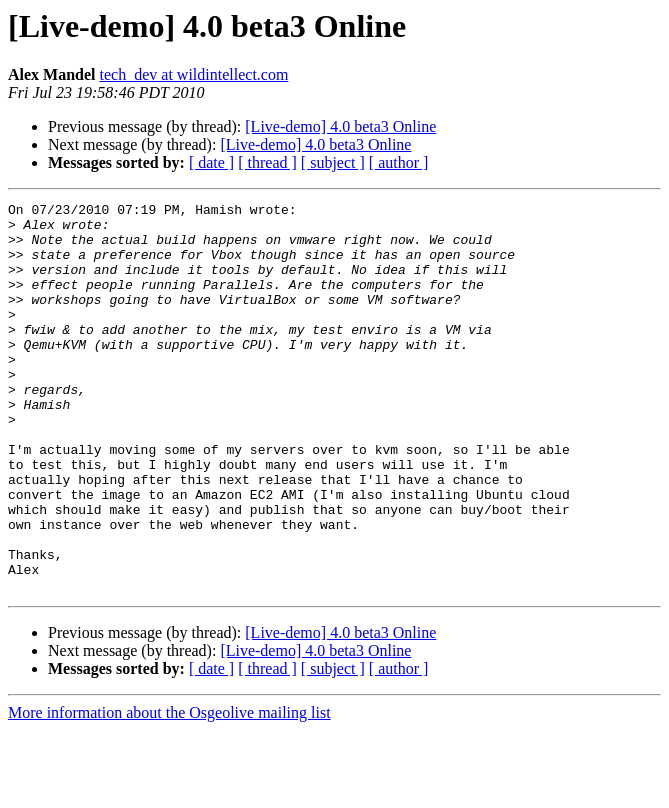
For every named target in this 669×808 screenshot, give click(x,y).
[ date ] (211, 162)
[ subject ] (333, 162)
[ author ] (399, 162)
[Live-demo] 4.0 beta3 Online (340, 126)
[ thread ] (267, 162)
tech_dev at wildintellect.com (194, 74)
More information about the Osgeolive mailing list (169, 790)
